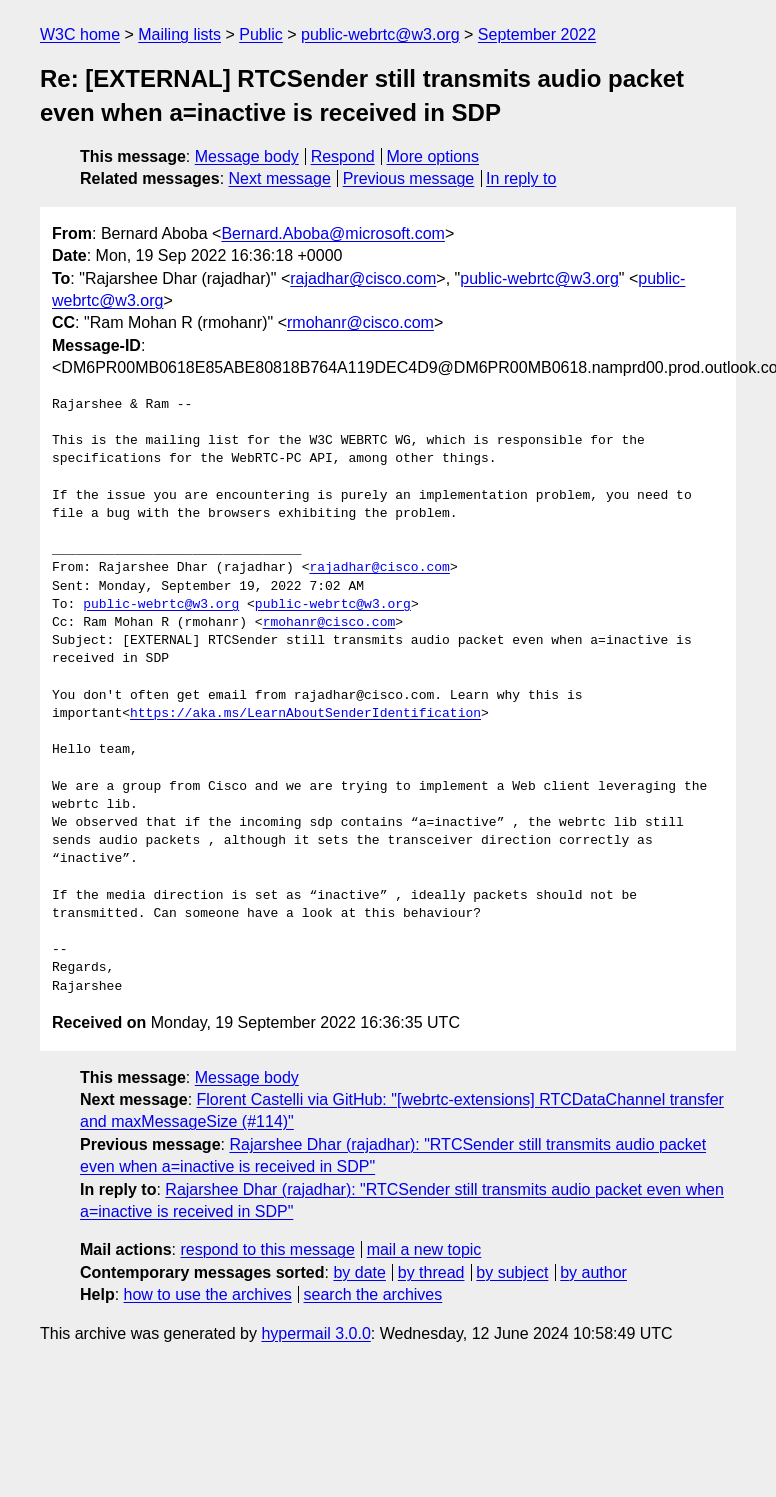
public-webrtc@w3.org (380, 34)
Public (261, 34)
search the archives (373, 1294)
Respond (343, 156)
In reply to (521, 178)
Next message (280, 178)
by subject (512, 1272)
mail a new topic (424, 1249)
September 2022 (537, 34)
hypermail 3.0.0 (315, 1333)
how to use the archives (208, 1294)
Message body (247, 156)
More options (433, 156)
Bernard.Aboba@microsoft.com (332, 233)
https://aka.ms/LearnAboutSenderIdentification (305, 714)
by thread (431, 1272)
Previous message (409, 178)
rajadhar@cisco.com (363, 278)
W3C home (80, 34)
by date (359, 1272)
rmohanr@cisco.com (360, 322)
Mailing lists (179, 34)
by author (593, 1272)
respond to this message (267, 1249)
